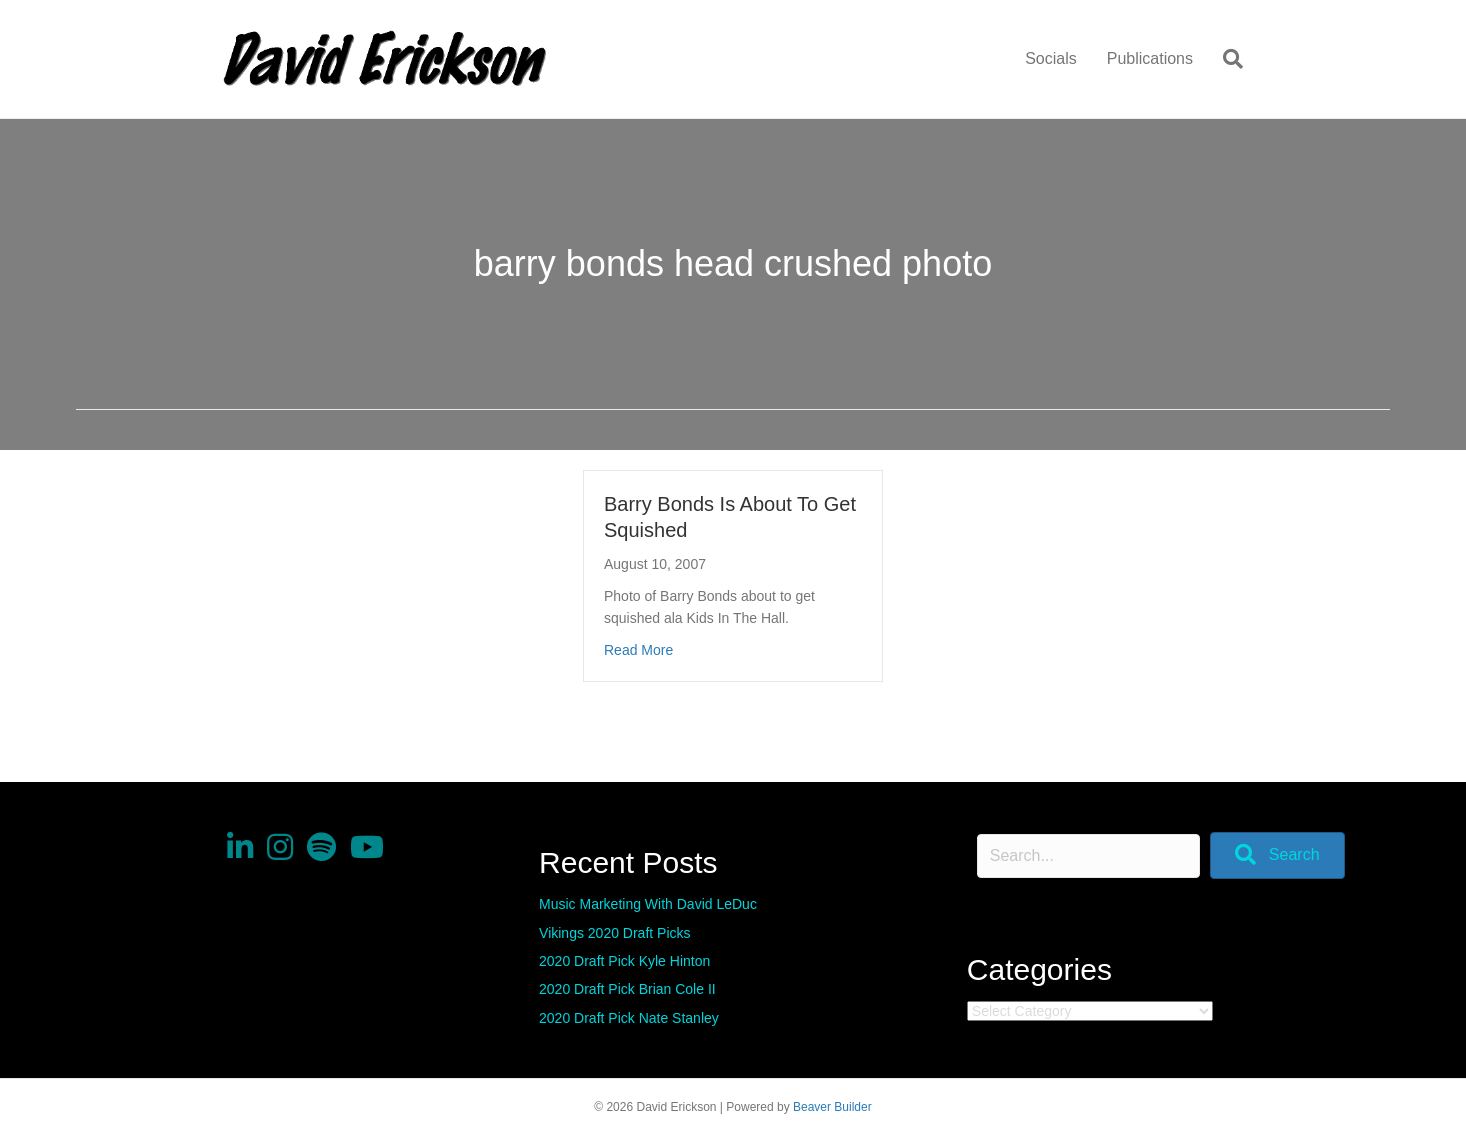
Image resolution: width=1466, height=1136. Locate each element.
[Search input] (1089, 856)
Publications (1150, 58)
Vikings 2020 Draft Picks (614, 933)
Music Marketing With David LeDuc (648, 904)
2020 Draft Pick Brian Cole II (627, 989)
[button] (1277, 855)
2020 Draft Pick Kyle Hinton (624, 961)
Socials (1051, 58)
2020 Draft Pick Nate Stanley (629, 1018)
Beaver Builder (832, 1107)
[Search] (1225, 59)
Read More (638, 648)
